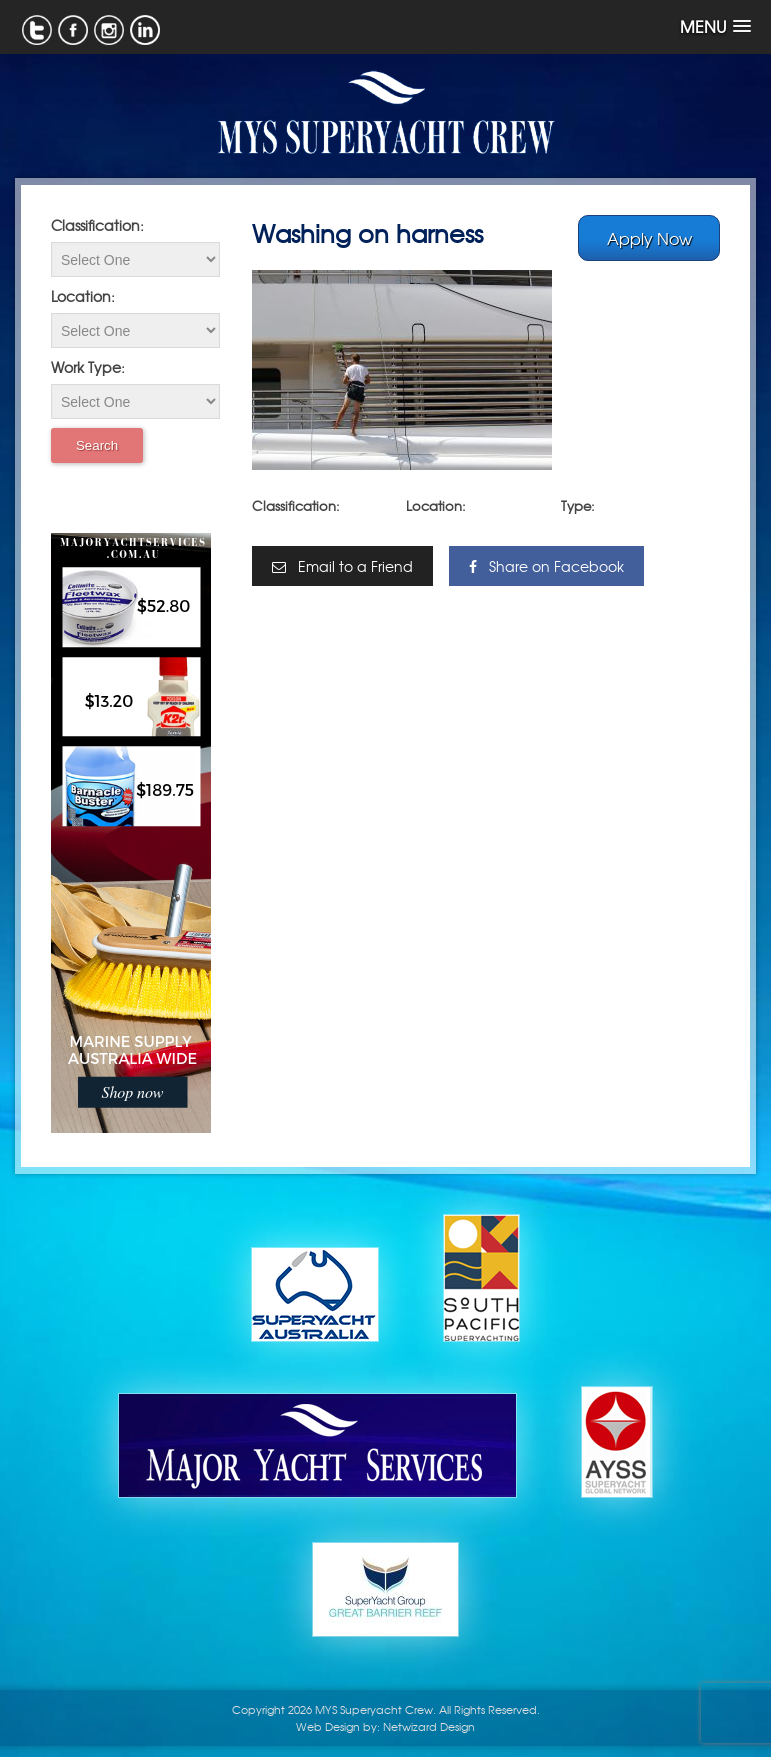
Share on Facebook (546, 566)
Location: (83, 296)
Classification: (97, 225)
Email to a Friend (342, 566)
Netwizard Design (429, 1726)
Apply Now (649, 238)
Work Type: (88, 367)
